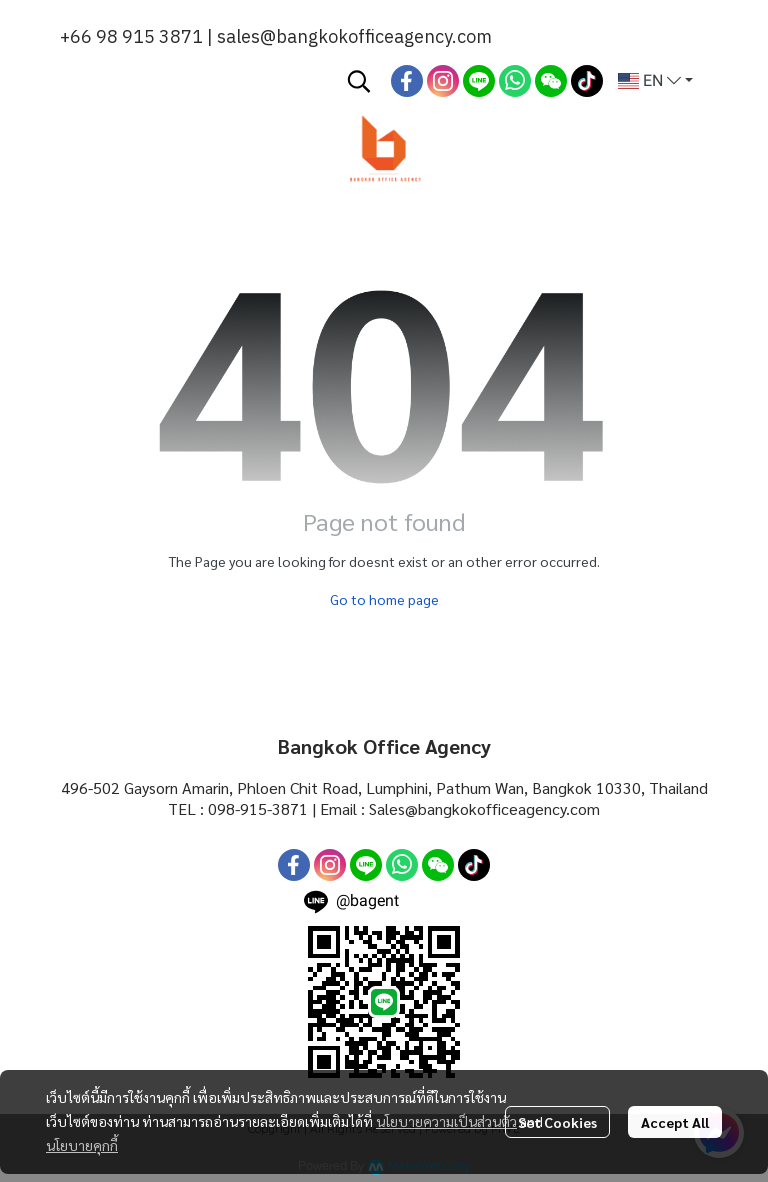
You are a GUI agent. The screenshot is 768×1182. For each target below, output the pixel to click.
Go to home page (384, 599)
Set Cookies (557, 1122)
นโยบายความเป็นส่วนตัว (446, 1121)
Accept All (675, 1122)
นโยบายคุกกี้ (82, 1145)
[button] (359, 81)
